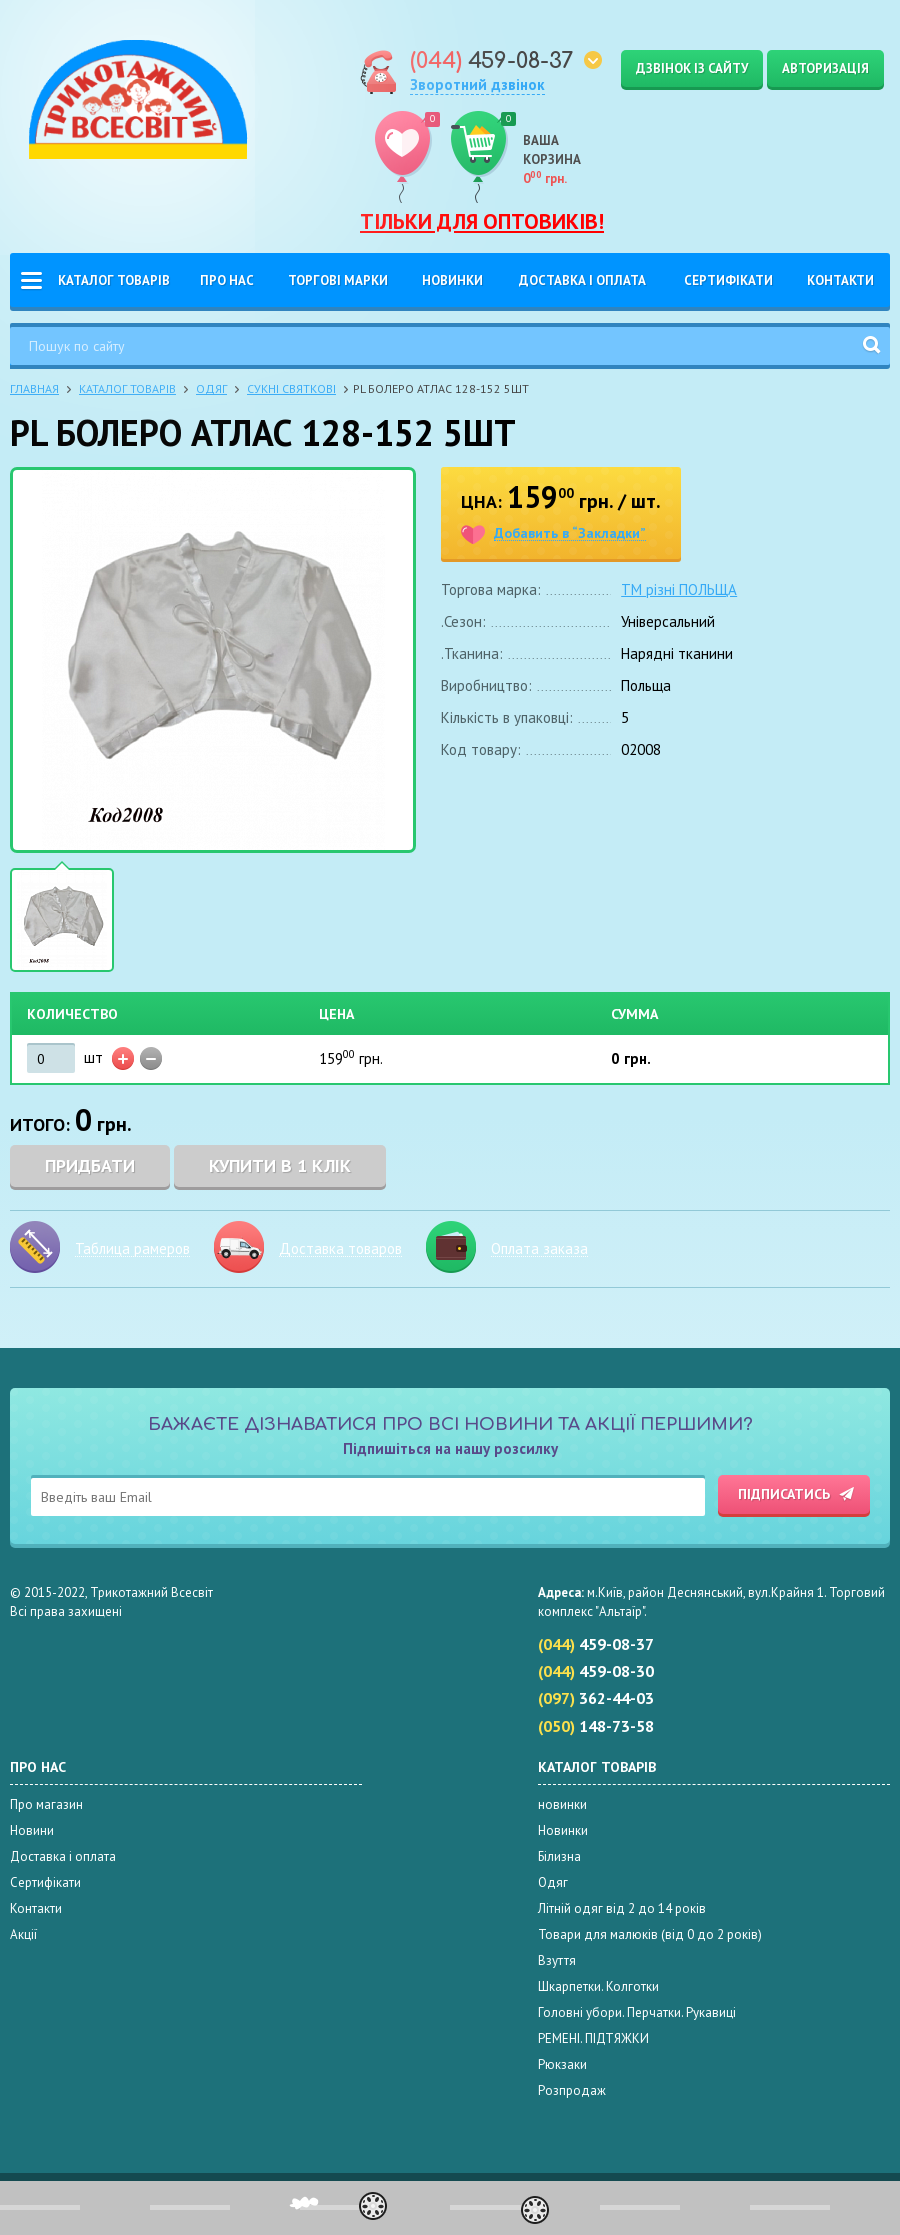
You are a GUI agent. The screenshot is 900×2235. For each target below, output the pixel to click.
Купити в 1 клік (280, 1165)
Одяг (211, 388)
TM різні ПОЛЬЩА (679, 589)
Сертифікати (728, 280)
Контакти (840, 280)
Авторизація (825, 68)
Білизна (559, 1856)
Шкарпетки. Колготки (598, 1986)
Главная (34, 388)
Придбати (90, 1165)
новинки (562, 1804)
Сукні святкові (291, 388)
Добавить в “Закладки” (570, 533)
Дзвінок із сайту (692, 68)
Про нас (227, 280)
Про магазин (46, 1804)
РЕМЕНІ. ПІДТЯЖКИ (593, 2038)
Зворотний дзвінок (477, 84)
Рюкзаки (562, 2064)
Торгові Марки (338, 280)
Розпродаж (572, 2090)
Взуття (557, 1960)
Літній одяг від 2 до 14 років (622, 1908)
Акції (23, 1934)
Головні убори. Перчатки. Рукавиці (637, 2012)
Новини (32, 1830)
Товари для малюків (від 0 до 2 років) (650, 1934)
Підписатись (784, 1494)
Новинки (452, 280)
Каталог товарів (114, 280)
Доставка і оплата (582, 280)
